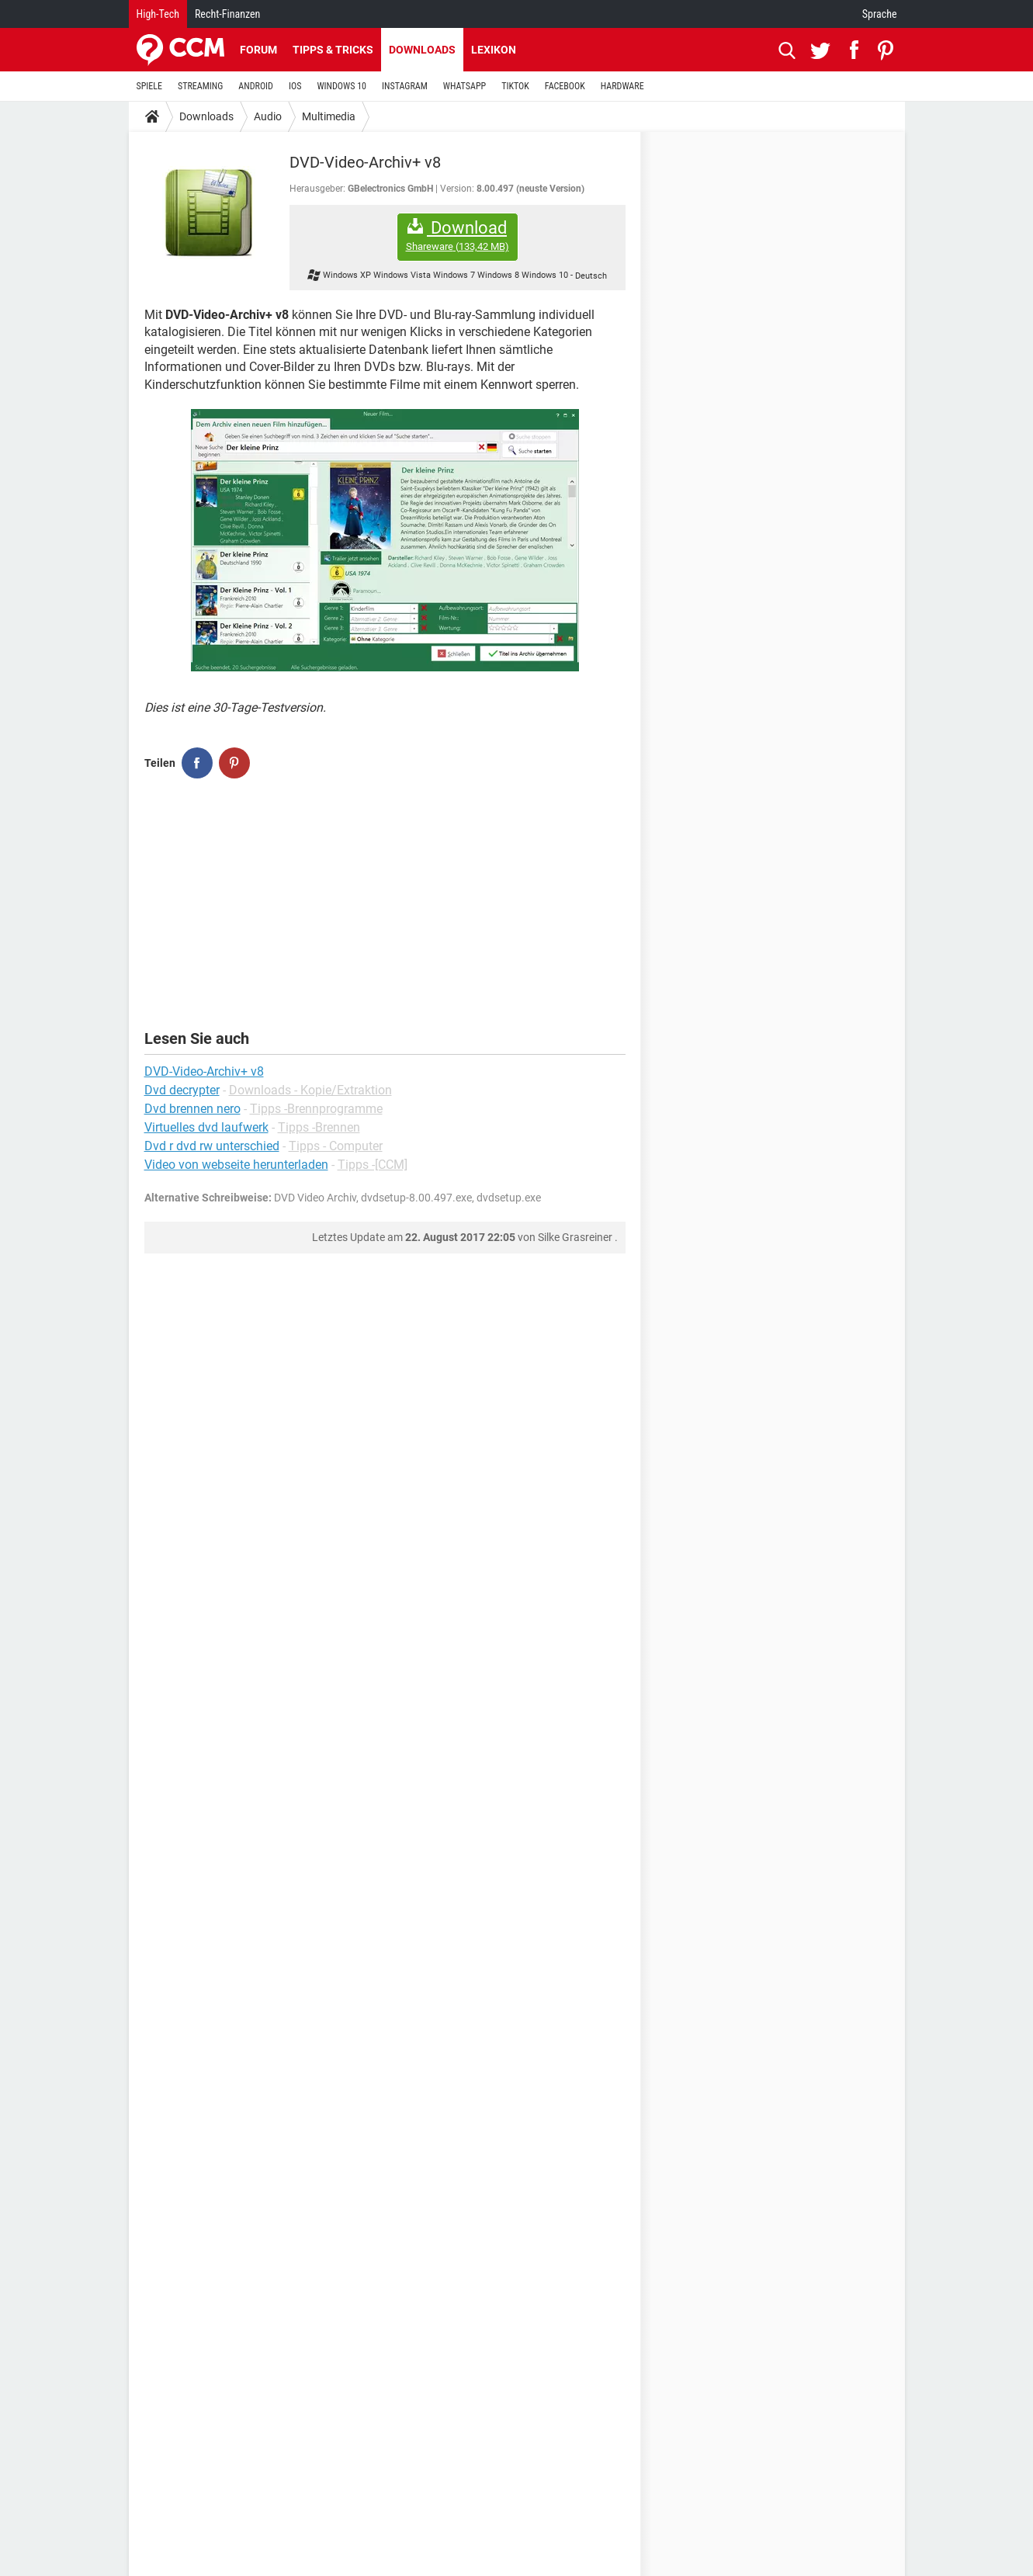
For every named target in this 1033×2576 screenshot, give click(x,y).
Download (457, 235)
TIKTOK (515, 86)
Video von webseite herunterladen (236, 1164)
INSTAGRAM (405, 86)
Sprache (879, 14)
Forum (258, 49)
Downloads (422, 49)
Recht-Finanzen (227, 14)
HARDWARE (622, 86)
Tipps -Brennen (319, 1127)
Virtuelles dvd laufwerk (206, 1127)
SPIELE (150, 86)
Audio (268, 116)
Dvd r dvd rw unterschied (211, 1146)
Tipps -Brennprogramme (316, 1108)
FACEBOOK (565, 86)
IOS (295, 86)
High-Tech (158, 14)
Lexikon (493, 49)
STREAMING (200, 86)
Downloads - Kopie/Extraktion (310, 1090)
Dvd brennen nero (192, 1108)
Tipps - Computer (336, 1146)
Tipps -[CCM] (372, 1164)
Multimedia (328, 116)
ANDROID (255, 86)
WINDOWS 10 (341, 86)
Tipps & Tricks (333, 49)
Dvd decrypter (182, 1090)
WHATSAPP (464, 86)
